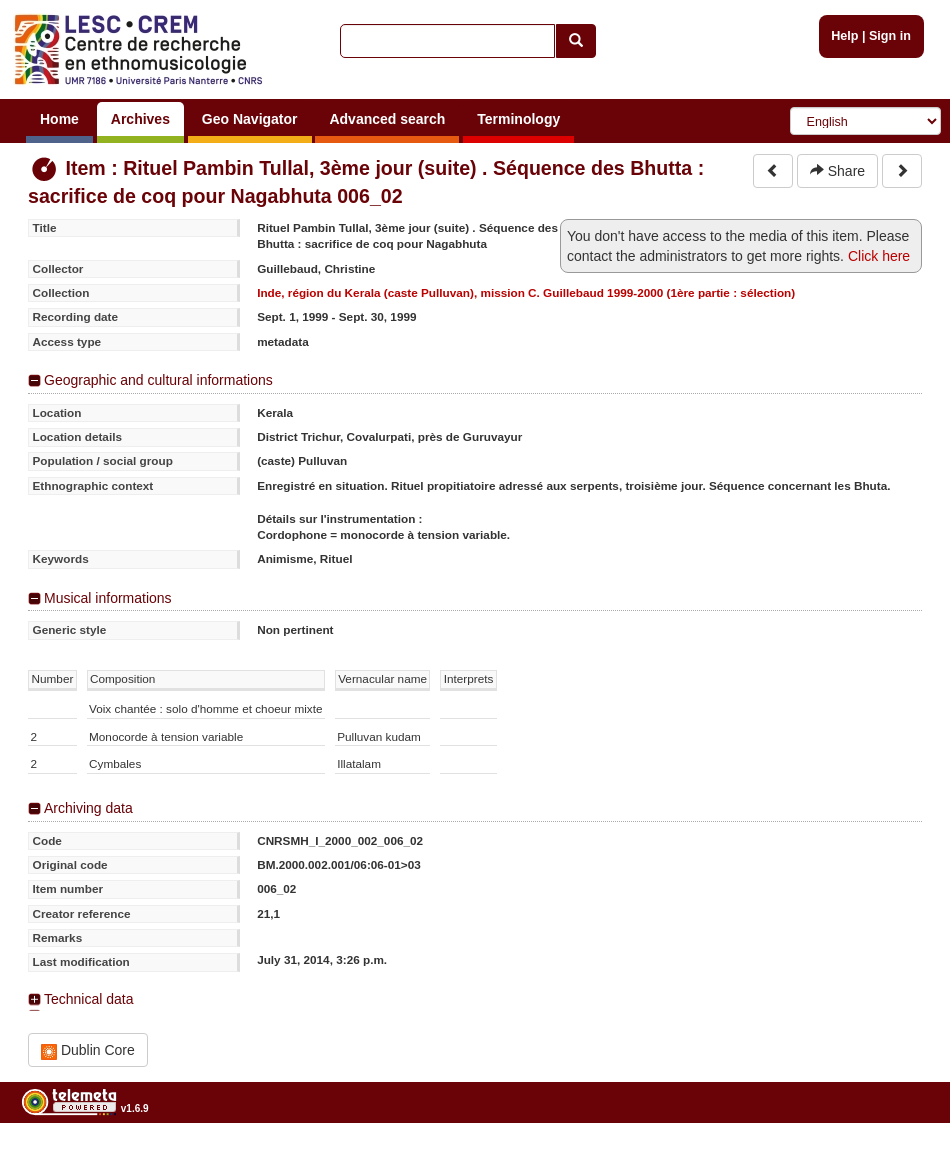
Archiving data (88, 808)
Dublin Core (88, 1050)
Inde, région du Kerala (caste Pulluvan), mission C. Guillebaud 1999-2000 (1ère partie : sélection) (526, 292)
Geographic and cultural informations (158, 380)
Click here (879, 256)
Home (59, 119)
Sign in (890, 36)
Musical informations (108, 598)
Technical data (89, 999)
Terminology (518, 119)
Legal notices (900, 1159)
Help (844, 36)
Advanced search (387, 119)
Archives (140, 119)
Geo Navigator (250, 119)
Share (837, 171)
